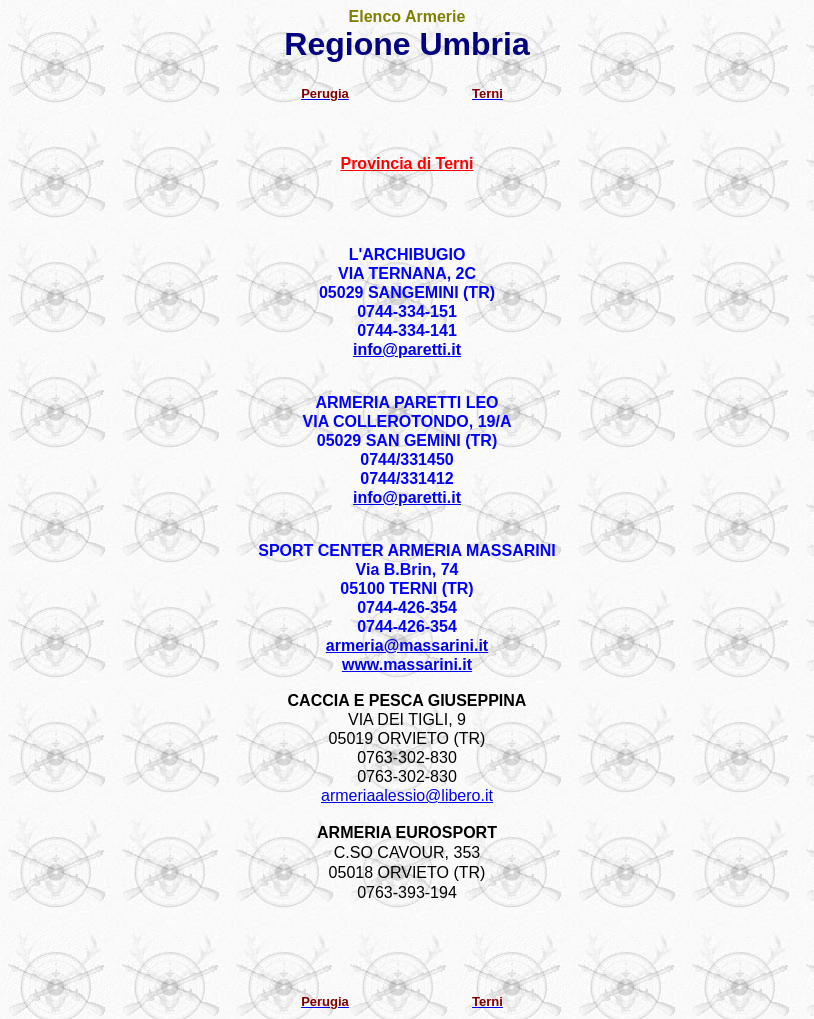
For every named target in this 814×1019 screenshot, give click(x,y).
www (407, 664)
